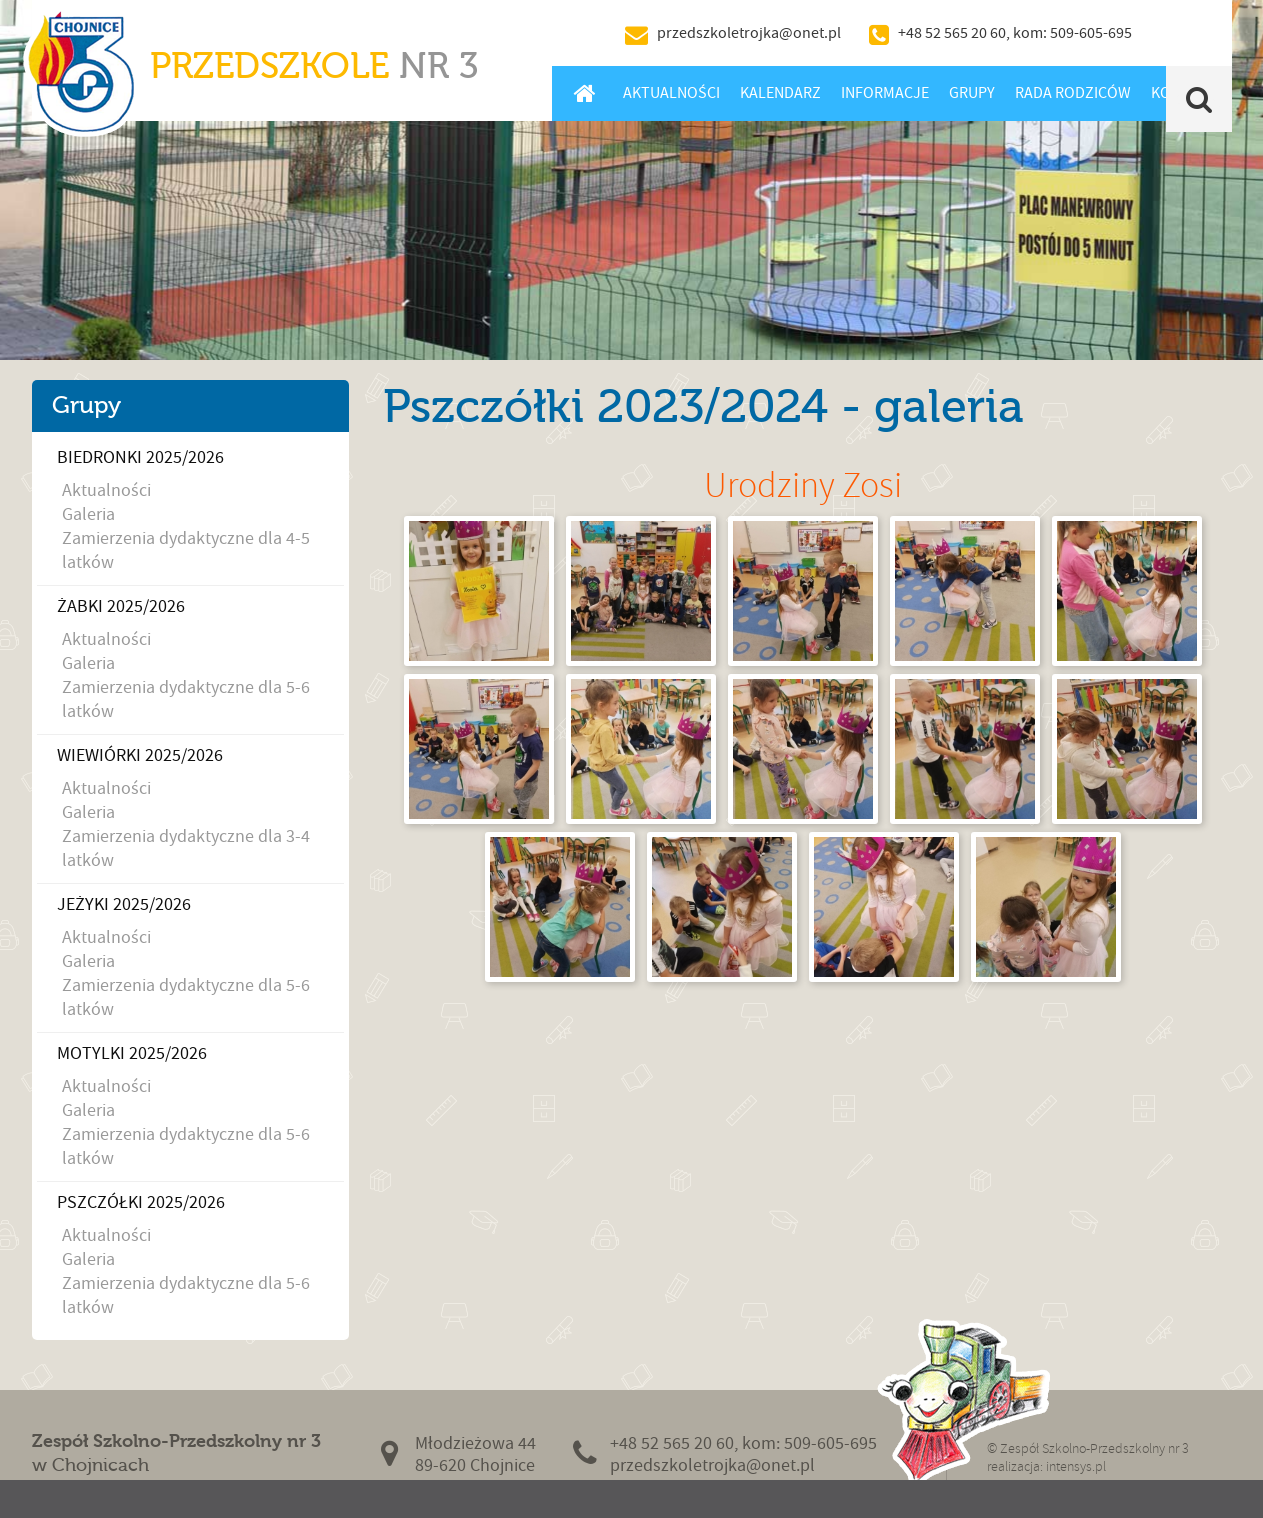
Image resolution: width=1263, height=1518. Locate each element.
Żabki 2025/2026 (121, 606)
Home (585, 93)
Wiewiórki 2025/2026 (140, 755)
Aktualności (671, 93)
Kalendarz (780, 93)
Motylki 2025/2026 (132, 1053)
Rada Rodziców (1073, 93)
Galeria (88, 514)
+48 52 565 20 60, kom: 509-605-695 (1015, 33)
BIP (1187, 33)
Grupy (972, 93)
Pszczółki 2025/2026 (141, 1202)
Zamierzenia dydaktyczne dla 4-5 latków (186, 550)
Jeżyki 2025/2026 (124, 904)
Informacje (885, 93)
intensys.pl (1076, 1466)
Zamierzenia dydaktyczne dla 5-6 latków (186, 699)
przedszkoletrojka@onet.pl (749, 33)
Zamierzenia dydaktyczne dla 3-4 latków (186, 848)
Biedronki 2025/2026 (140, 457)
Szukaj (1198, 99)
